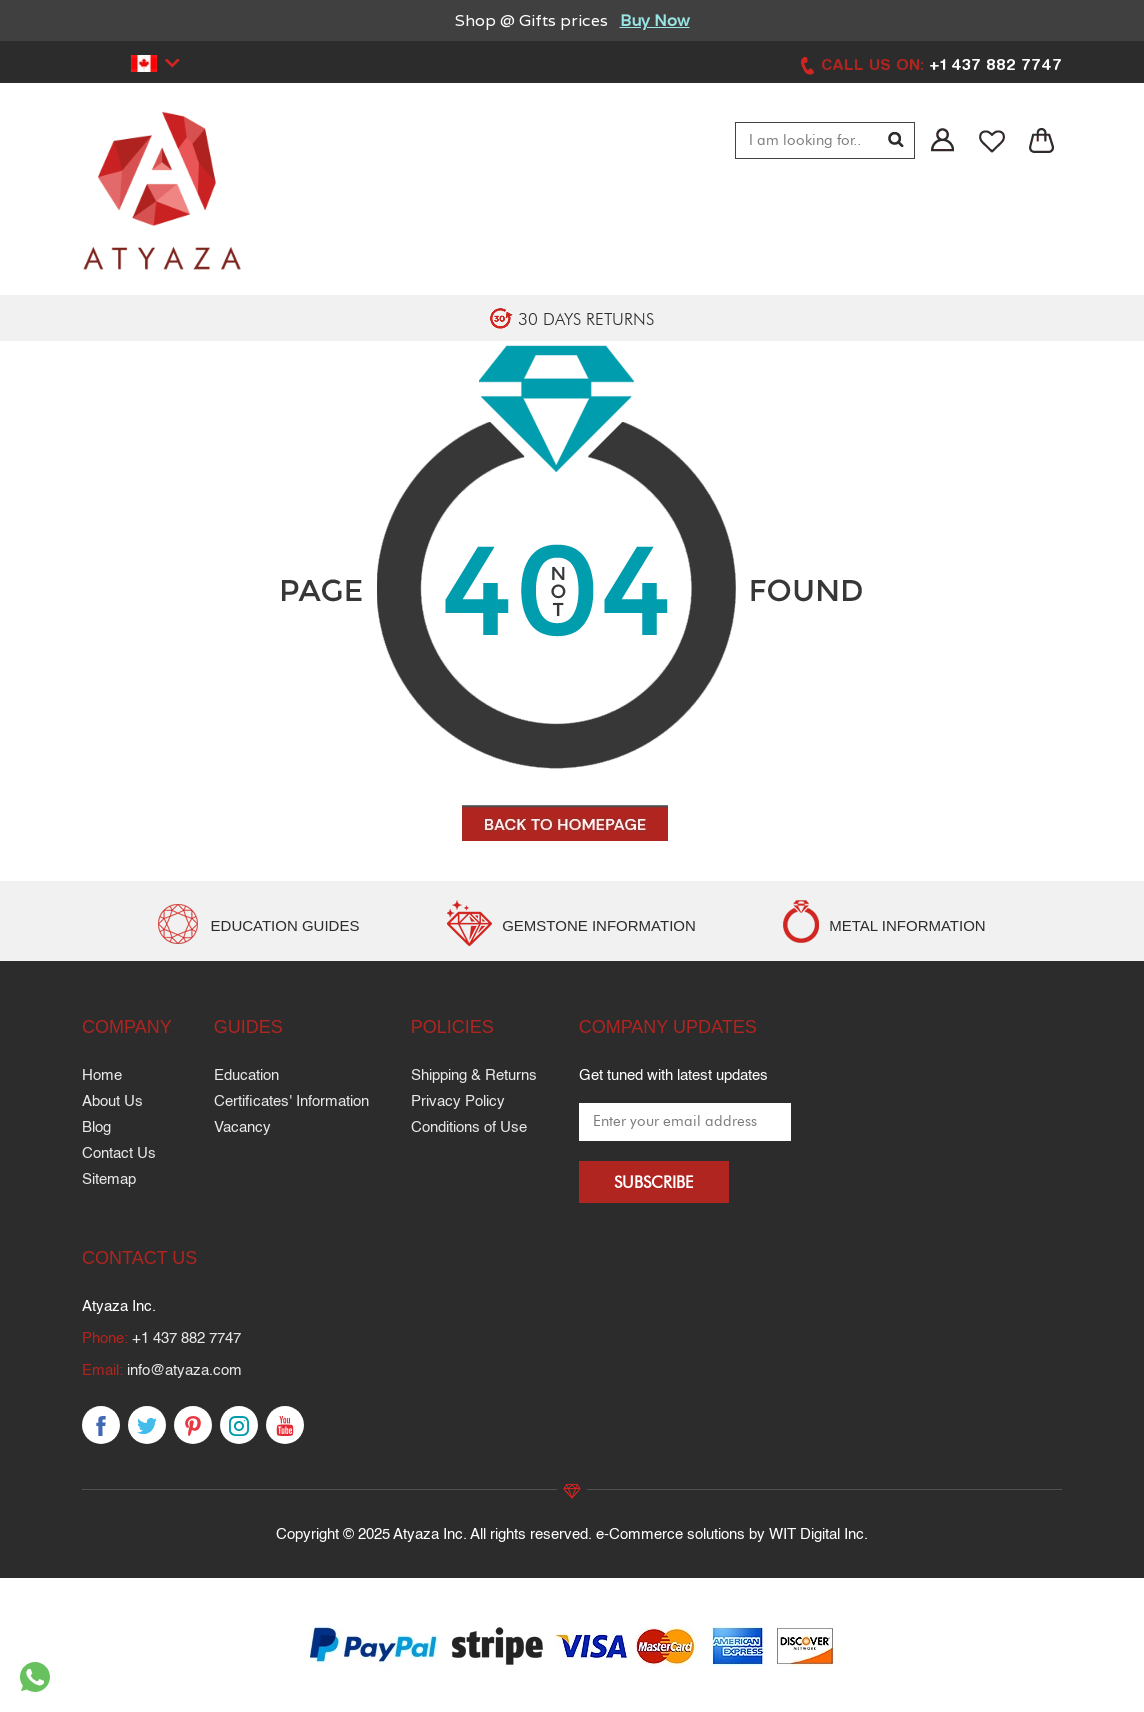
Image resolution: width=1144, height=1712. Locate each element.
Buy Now (655, 20)
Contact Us (119, 1153)
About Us (112, 1101)
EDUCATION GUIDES (285, 925)
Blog (96, 1127)
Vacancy (242, 1127)
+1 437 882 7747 (186, 1338)
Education (246, 1075)
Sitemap (109, 1179)
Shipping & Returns (474, 1075)
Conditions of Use (469, 1127)
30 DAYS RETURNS (586, 319)
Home (102, 1075)
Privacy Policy (458, 1101)
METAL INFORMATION (907, 925)
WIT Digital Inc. (818, 1534)
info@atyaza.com (184, 1370)
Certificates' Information (291, 1101)
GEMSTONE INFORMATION (599, 925)
